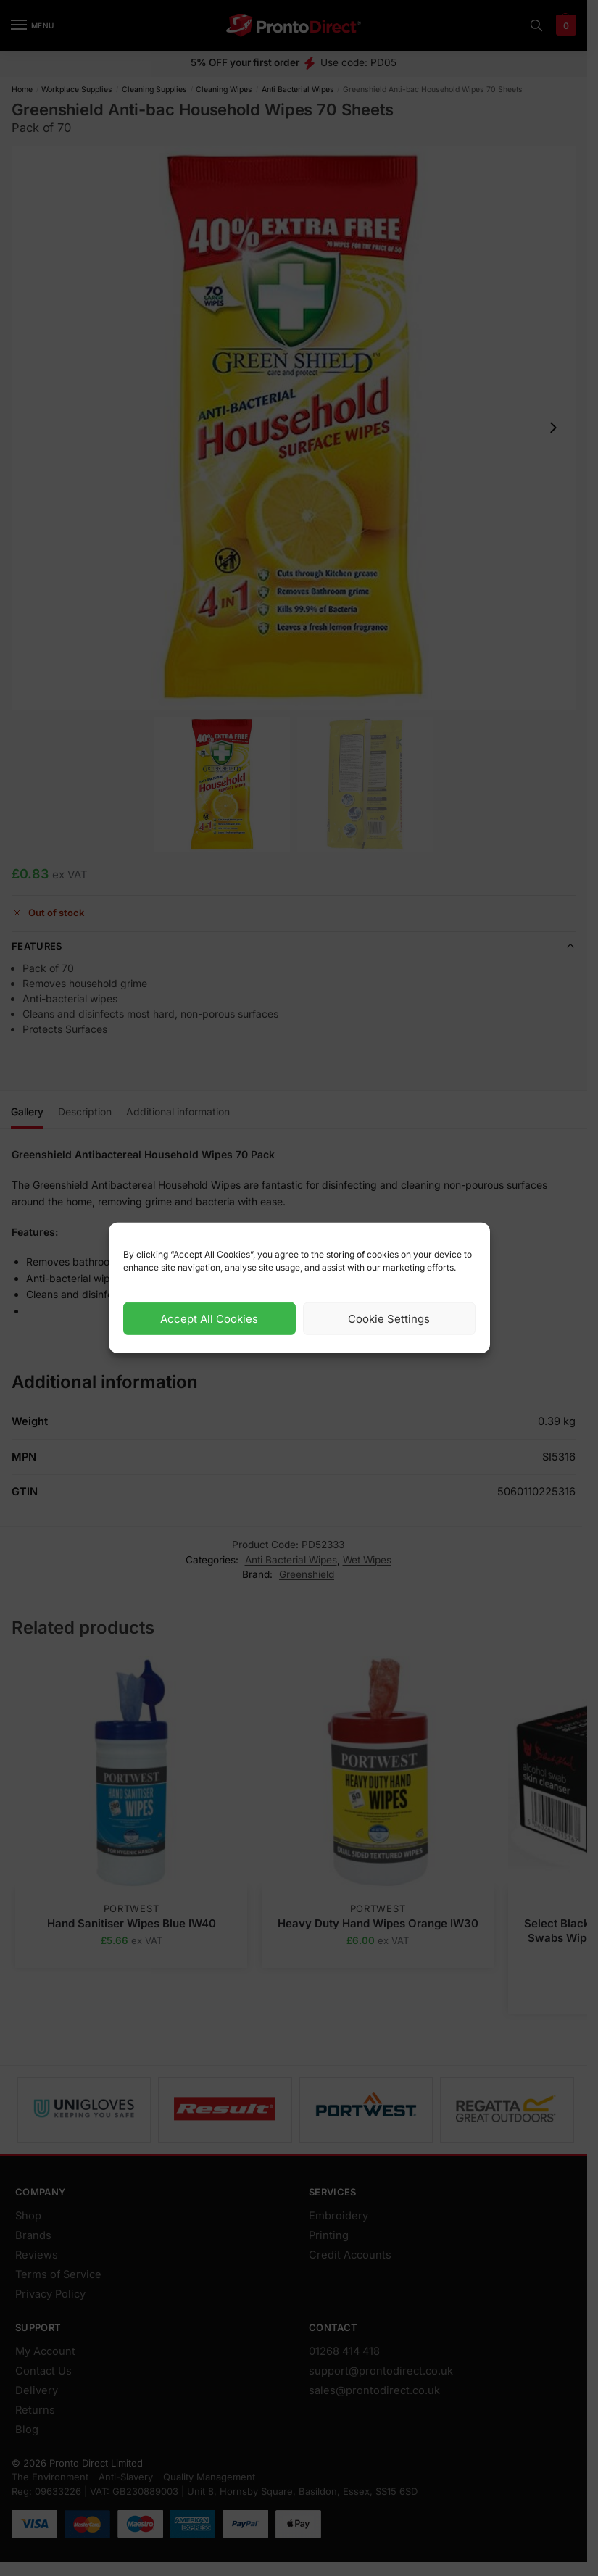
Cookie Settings (389, 1319)
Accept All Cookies (209, 1319)
